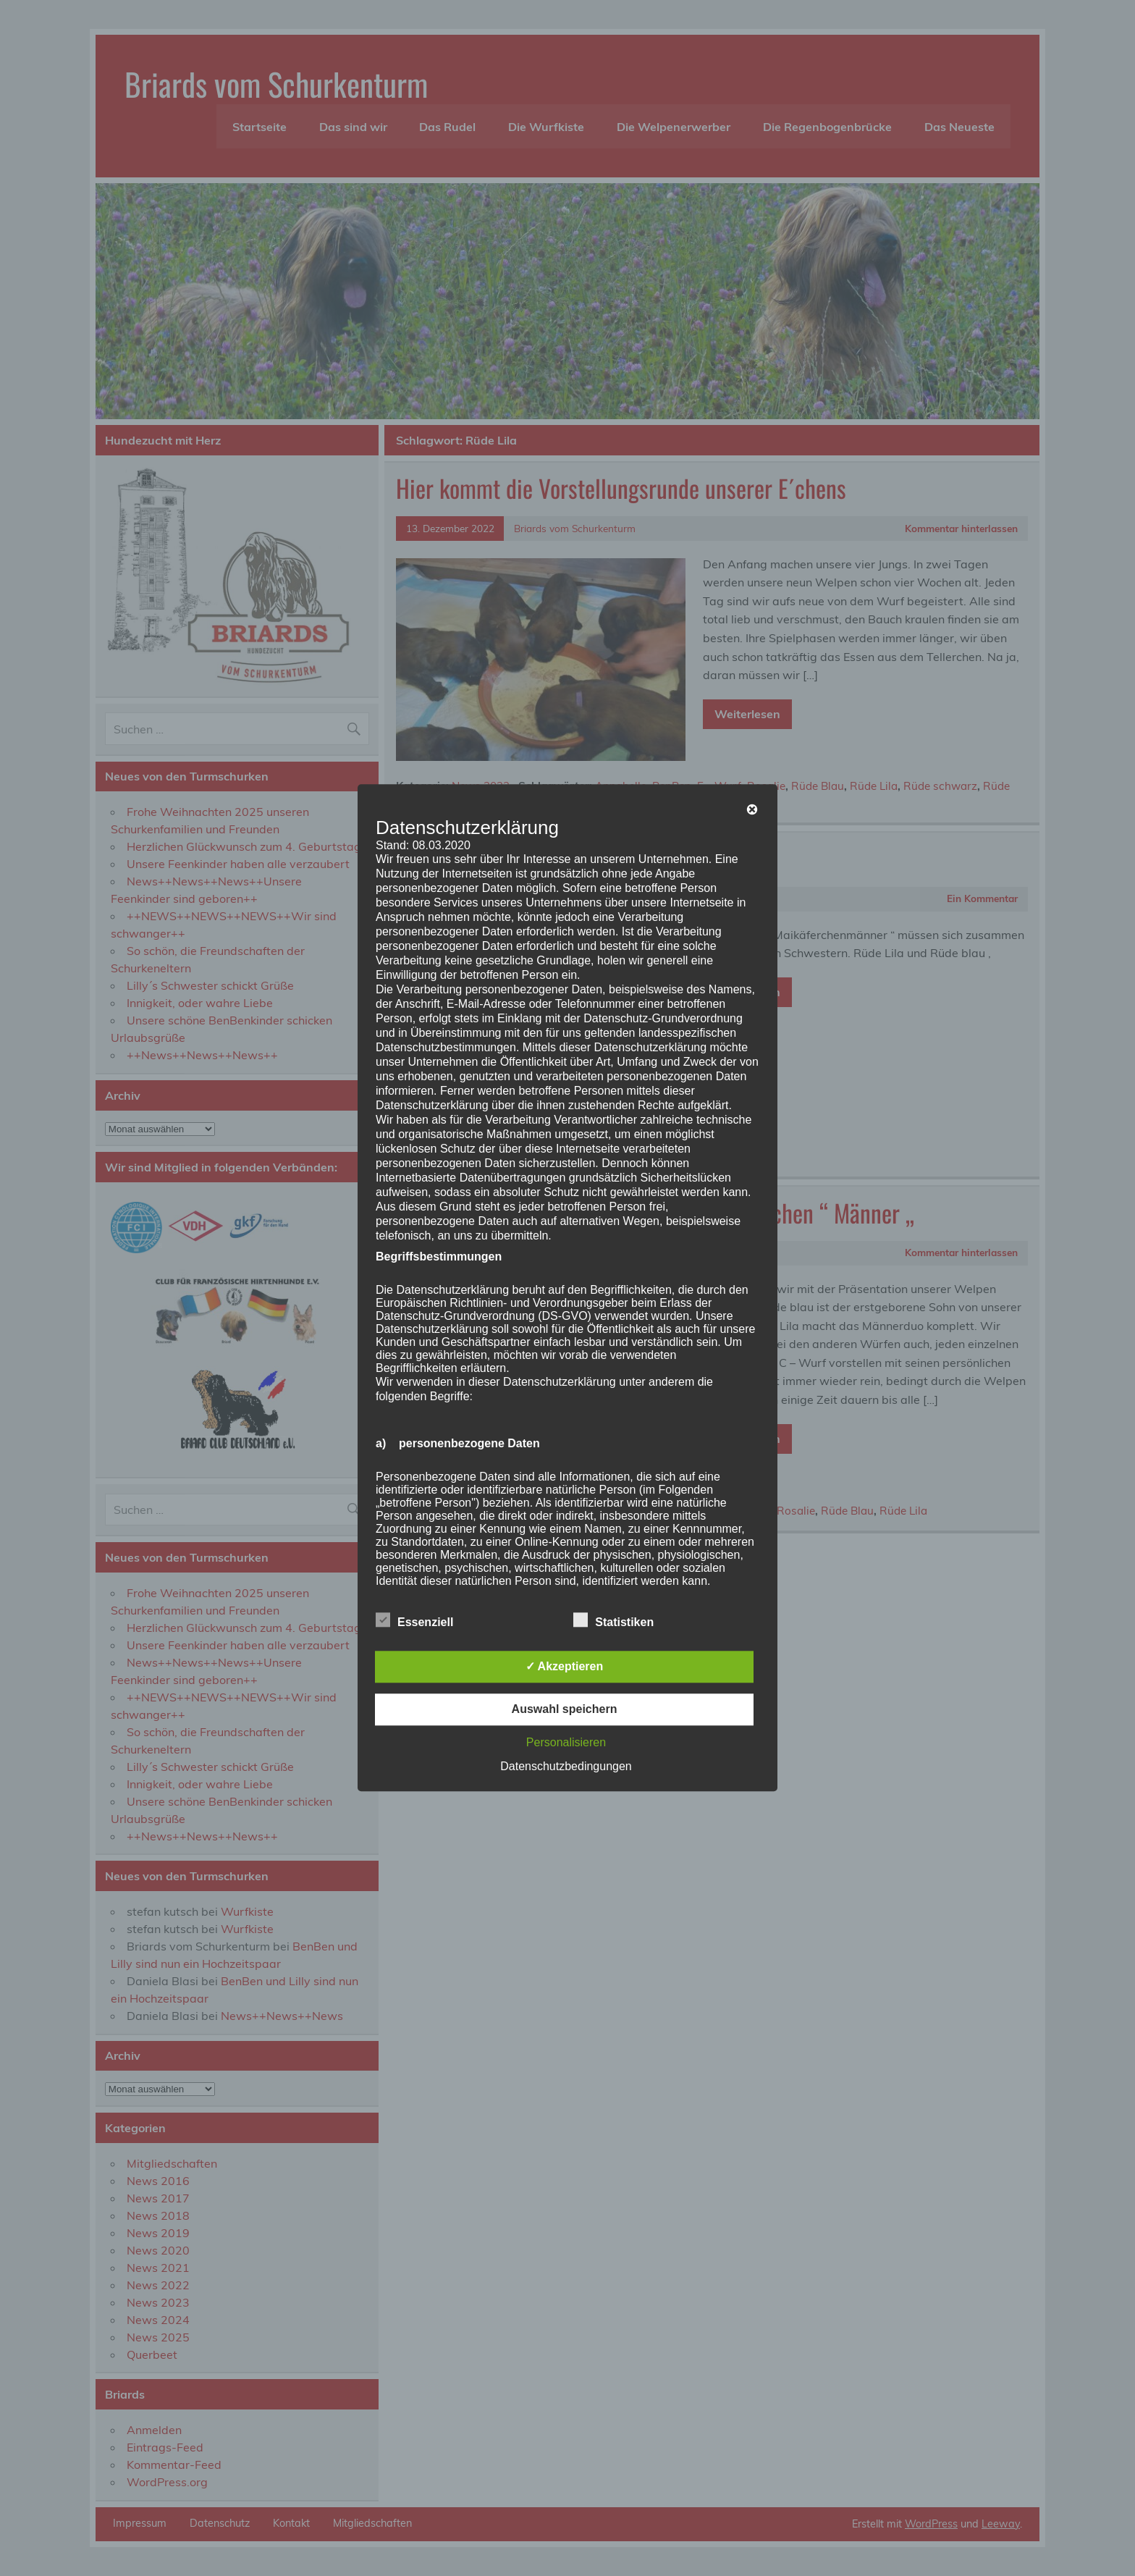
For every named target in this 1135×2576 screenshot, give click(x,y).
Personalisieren (566, 1743)
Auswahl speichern (564, 1710)
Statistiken (613, 1621)
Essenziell (414, 1621)
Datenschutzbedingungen (565, 1767)
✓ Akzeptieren (565, 1667)
